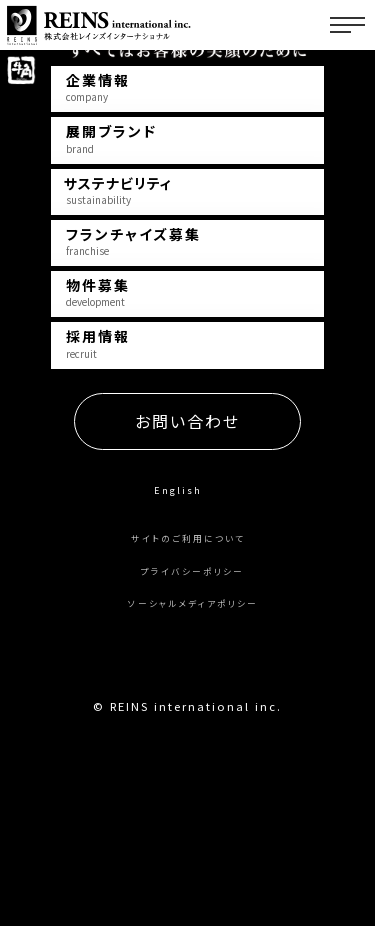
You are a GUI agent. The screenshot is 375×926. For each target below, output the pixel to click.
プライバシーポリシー (193, 712)
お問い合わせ (187, 563)
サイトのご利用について (188, 679)
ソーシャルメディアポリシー (193, 744)
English (177, 631)
